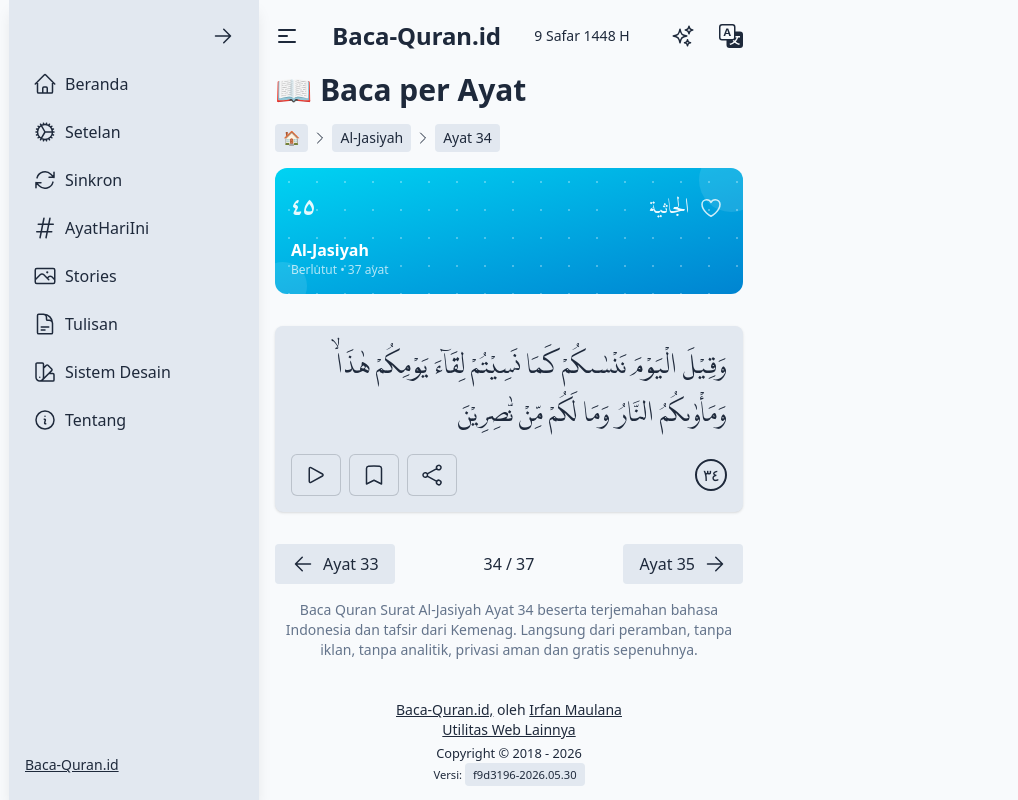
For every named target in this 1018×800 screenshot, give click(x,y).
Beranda (80, 84)
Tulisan (75, 324)
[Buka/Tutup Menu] (287, 36)
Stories (75, 276)
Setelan (77, 132)
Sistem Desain (102, 372)
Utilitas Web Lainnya (508, 729)
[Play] (316, 475)
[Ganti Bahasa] (731, 36)
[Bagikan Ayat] (432, 475)
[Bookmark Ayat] (374, 475)
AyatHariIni (91, 228)
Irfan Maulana (575, 709)
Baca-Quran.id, (444, 709)
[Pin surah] (711, 208)
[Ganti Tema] (683, 36)
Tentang (79, 420)
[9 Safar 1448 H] (581, 36)
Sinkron (77, 180)
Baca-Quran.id (72, 764)
